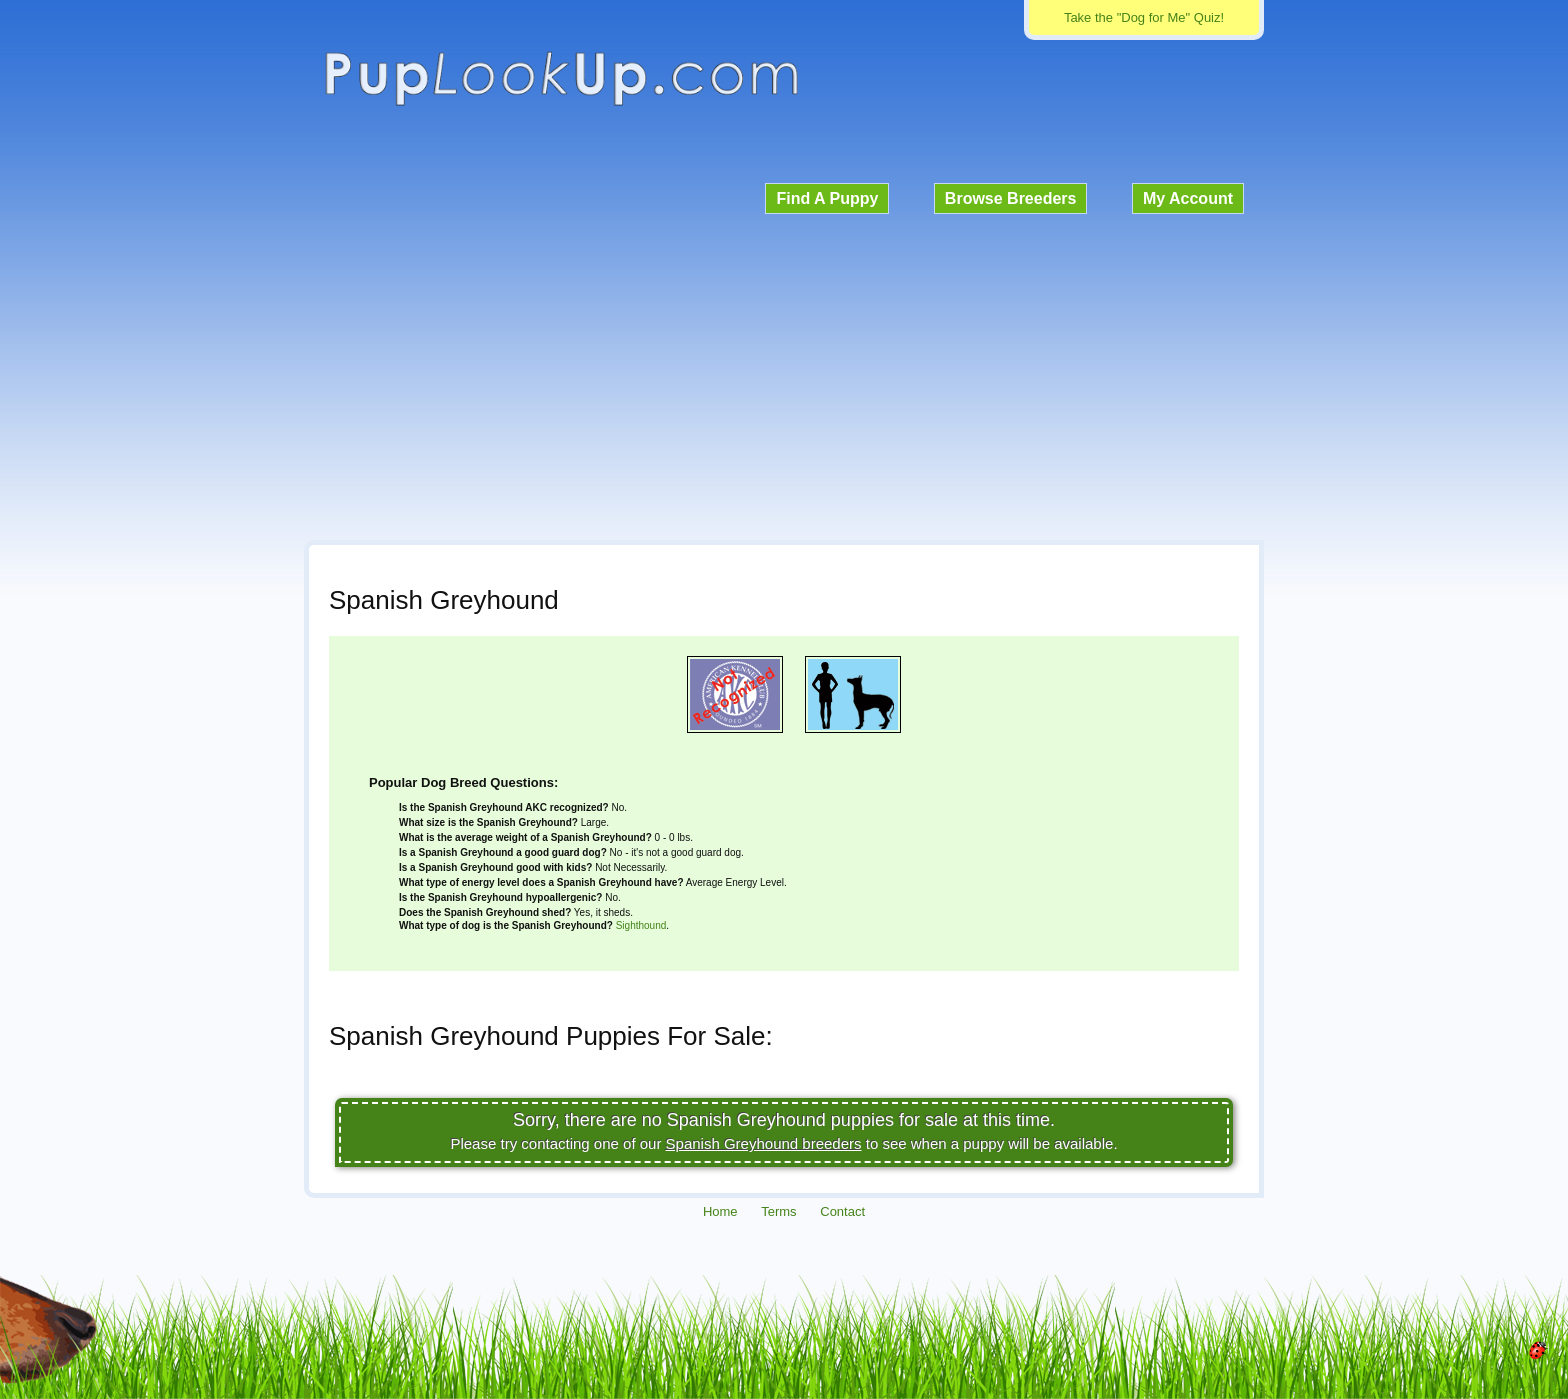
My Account (1188, 198)
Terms (778, 1211)
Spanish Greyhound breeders (764, 1143)
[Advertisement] (784, 374)
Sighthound (641, 925)
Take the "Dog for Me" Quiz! (1144, 17)
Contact (842, 1211)
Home (720, 1211)
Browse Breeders (1011, 198)
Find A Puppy (827, 198)
